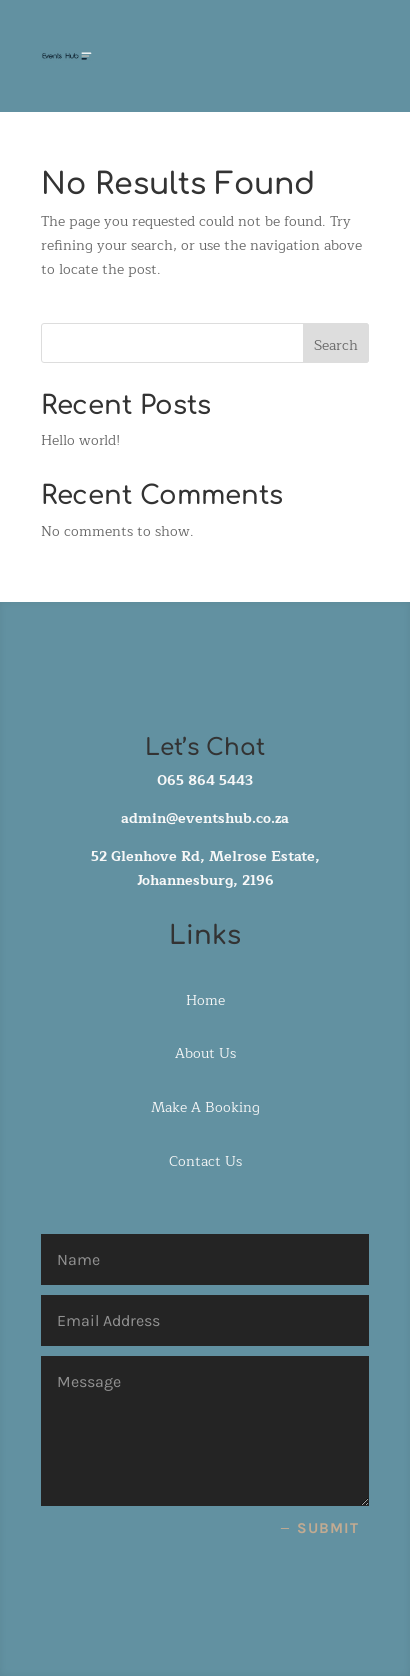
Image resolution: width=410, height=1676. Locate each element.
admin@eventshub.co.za (205, 818)
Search (336, 345)
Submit (328, 1528)
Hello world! (80, 440)
